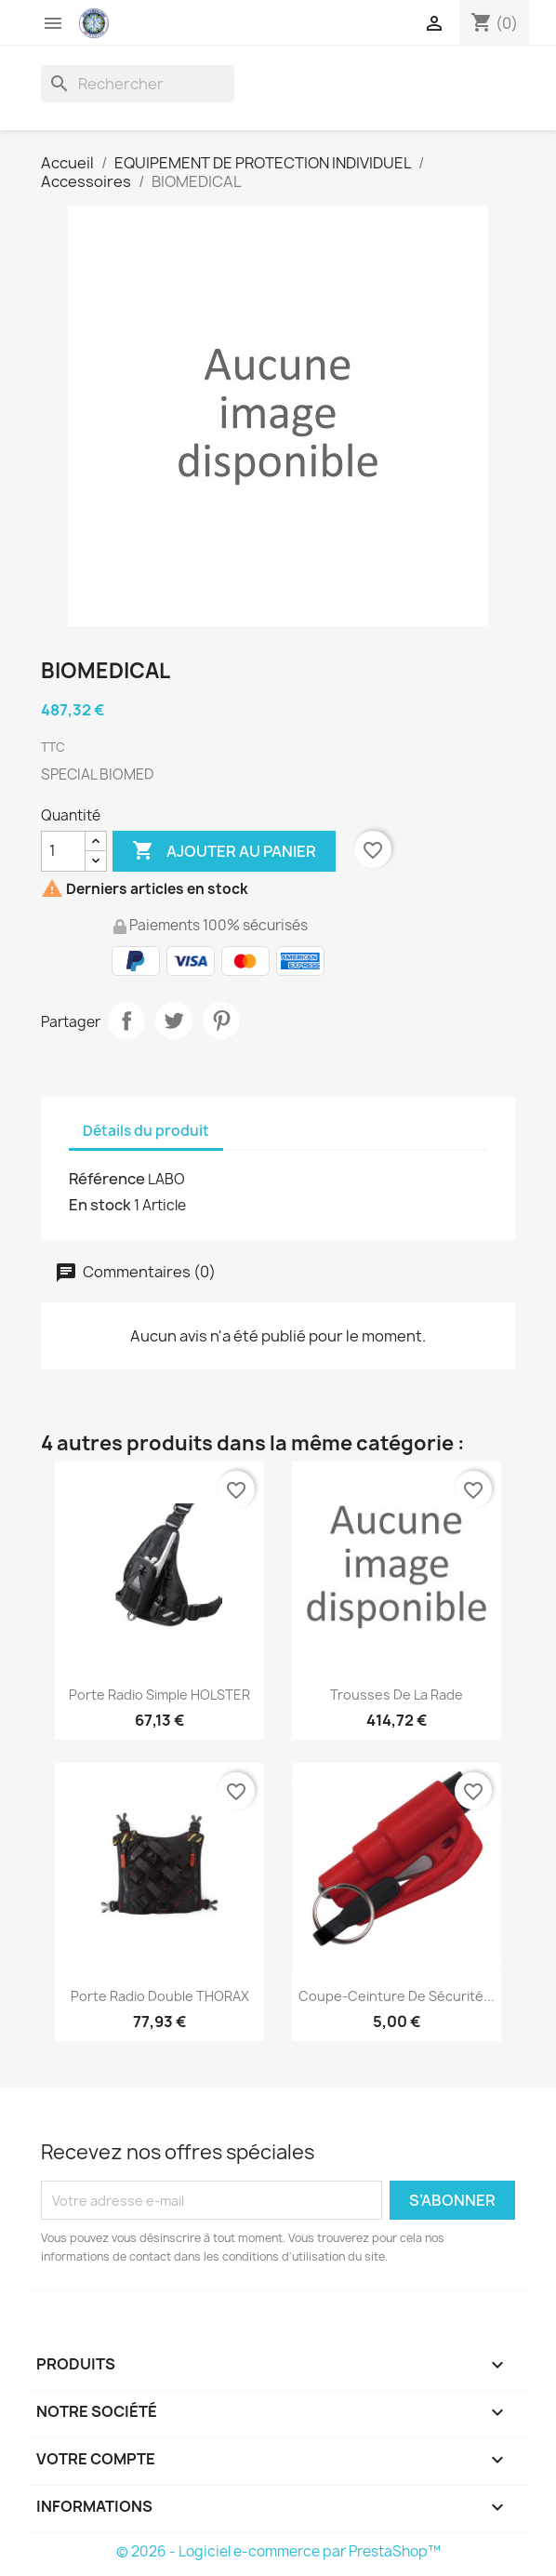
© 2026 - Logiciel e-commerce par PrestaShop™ (278, 2551)
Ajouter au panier (224, 851)
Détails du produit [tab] (146, 1131)
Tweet (173, 1020)
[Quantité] (63, 851)
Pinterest (221, 1020)
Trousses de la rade (396, 1694)
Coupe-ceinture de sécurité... (396, 1996)
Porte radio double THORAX (160, 1996)
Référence (107, 1178)
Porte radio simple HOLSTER (159, 1694)
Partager (126, 1020)
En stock (100, 1204)
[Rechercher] (137, 83)
